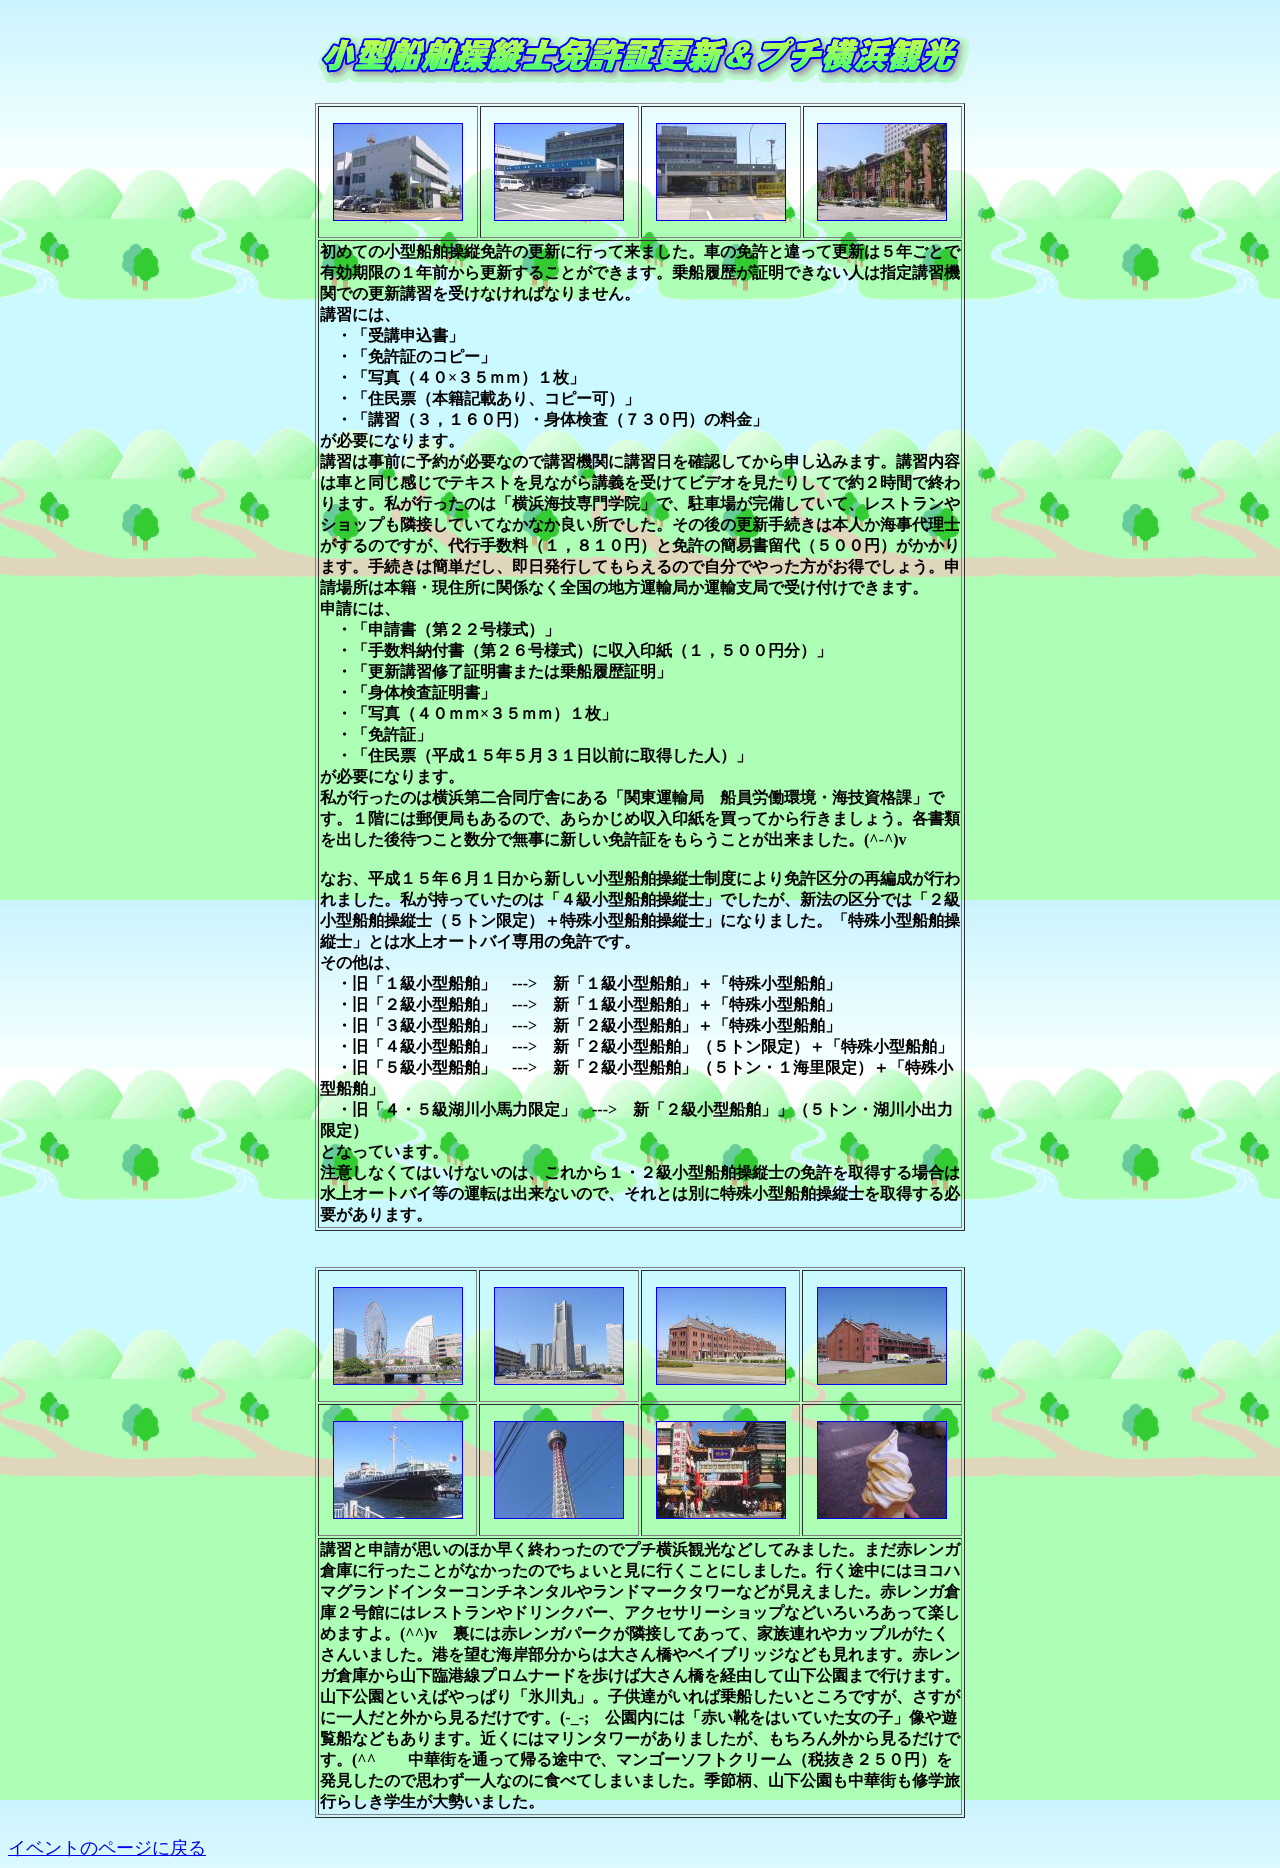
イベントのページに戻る (107, 1848)
